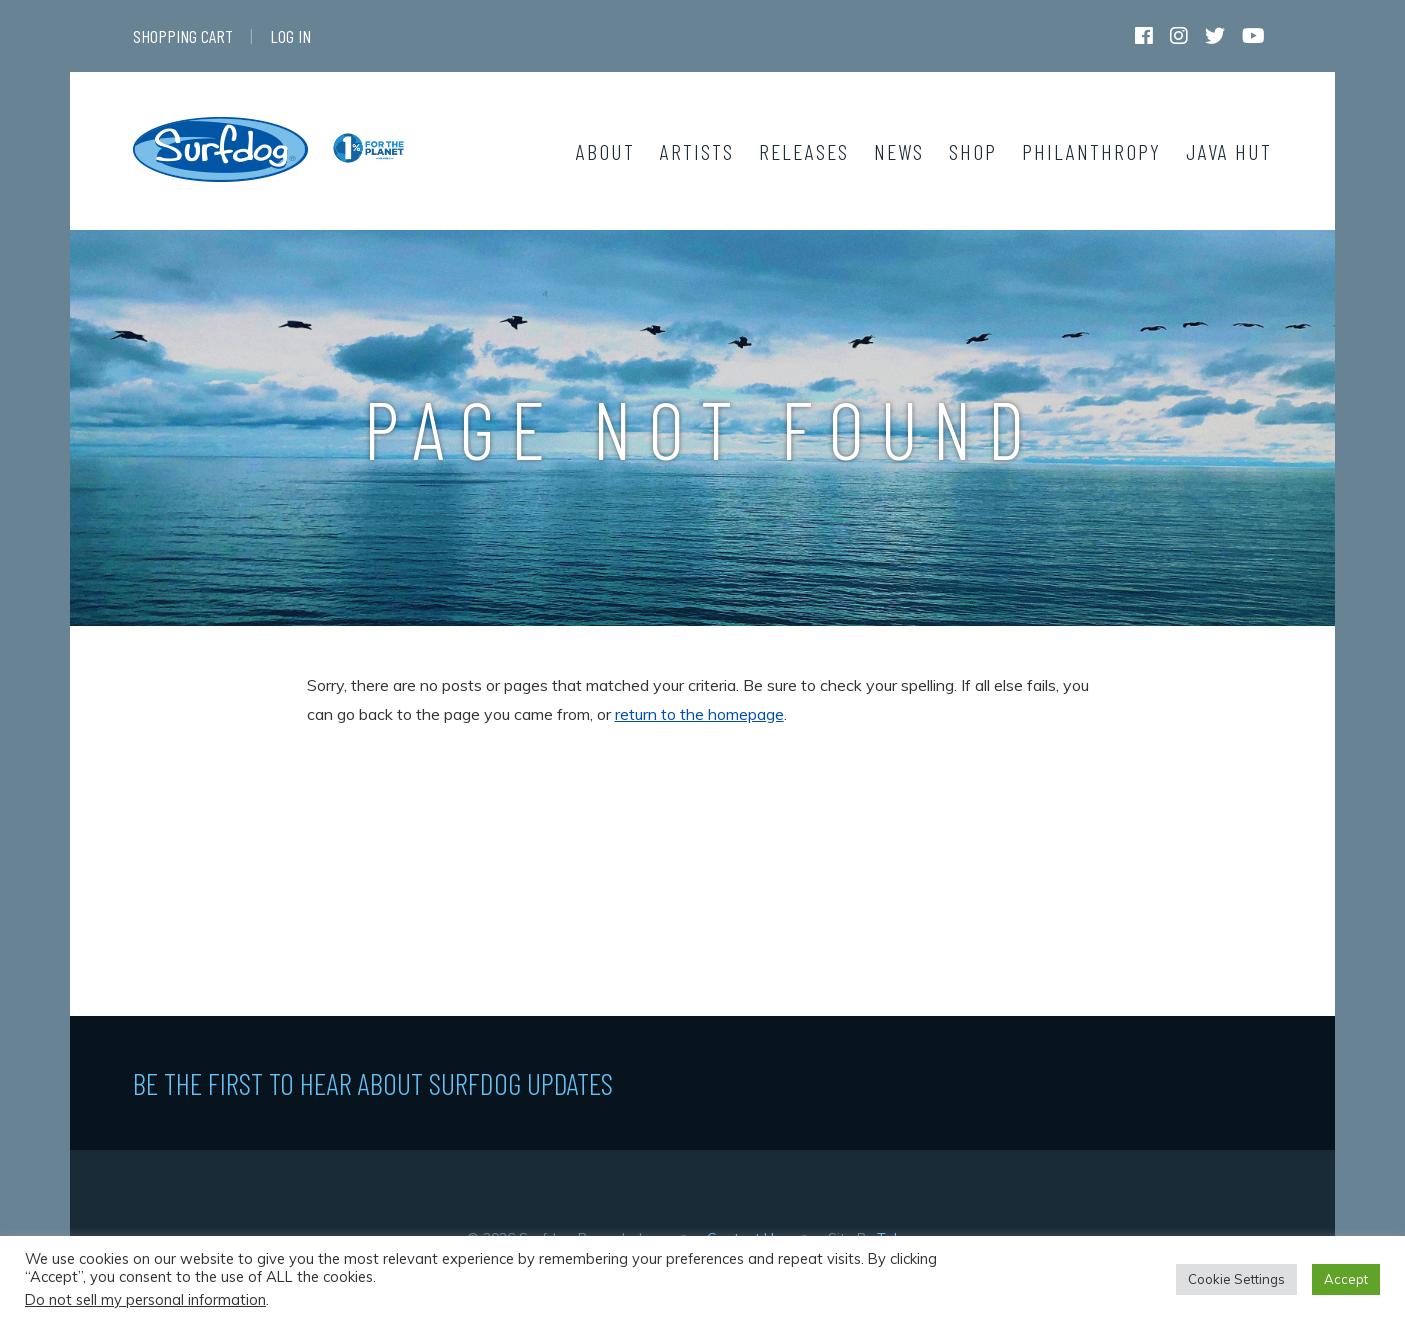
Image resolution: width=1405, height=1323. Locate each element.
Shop (973, 151)
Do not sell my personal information (145, 1299)
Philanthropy (1091, 151)
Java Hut (1229, 151)
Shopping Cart (183, 36)
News (899, 151)
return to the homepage (699, 714)
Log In (290, 36)
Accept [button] (1346, 1279)
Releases (804, 151)
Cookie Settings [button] (1236, 1279)
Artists (697, 151)
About (605, 151)
